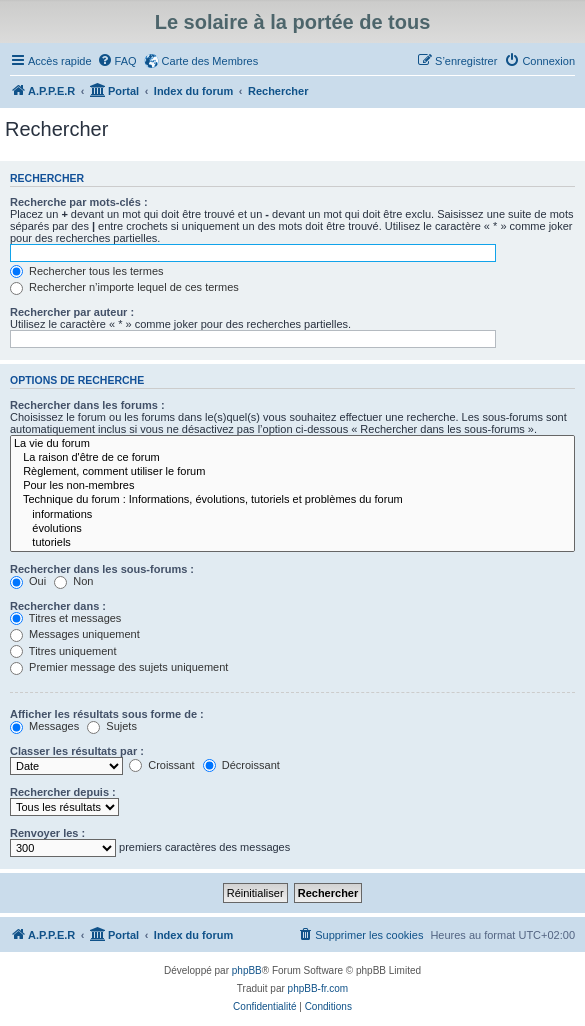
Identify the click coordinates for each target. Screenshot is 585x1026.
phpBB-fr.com (318, 988)
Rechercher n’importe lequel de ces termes (124, 287)
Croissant (162, 765)
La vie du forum (292, 444)
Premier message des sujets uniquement (119, 667)
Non (73, 581)
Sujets (112, 726)
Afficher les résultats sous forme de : (107, 714)
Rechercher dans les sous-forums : (102, 569)
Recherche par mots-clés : (79, 202)
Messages (44, 726)
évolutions (292, 529)
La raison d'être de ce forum (292, 458)
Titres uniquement (63, 651)
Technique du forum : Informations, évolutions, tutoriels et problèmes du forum (292, 500)
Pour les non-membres (292, 486)
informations (292, 515)
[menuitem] (117, 61)
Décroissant (241, 765)
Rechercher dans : (58, 606)
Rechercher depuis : (63, 792)
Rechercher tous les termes (87, 271)
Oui (28, 581)
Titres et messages (65, 618)
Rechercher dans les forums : (87, 405)
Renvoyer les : (47, 833)
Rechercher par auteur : (72, 312)
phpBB (247, 970)
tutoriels (292, 543)
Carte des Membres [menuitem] (210, 61)
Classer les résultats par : (77, 751)
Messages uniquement (75, 634)
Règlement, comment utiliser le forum (292, 472)
